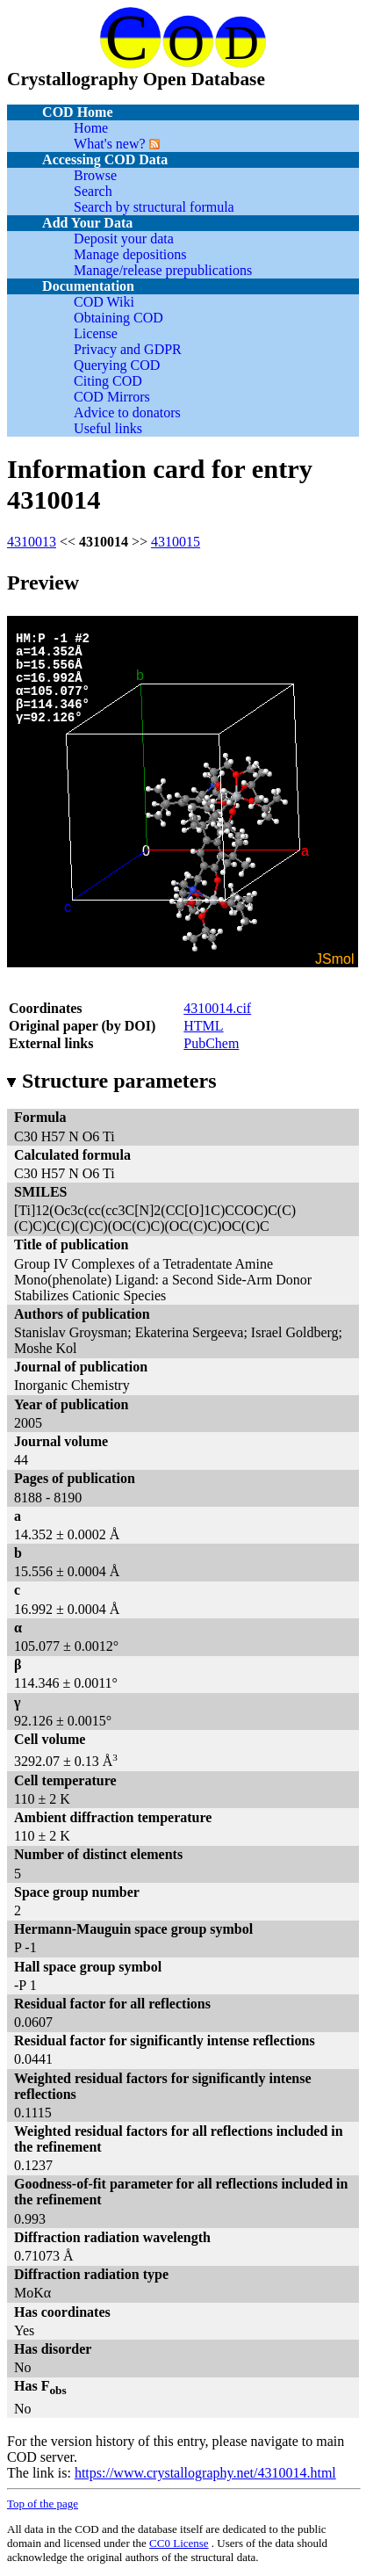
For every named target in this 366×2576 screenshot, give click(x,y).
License (96, 333)
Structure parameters (111, 1080)
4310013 (31, 541)
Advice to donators (127, 412)
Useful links (108, 428)
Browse (95, 175)
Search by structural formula (154, 206)
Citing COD (108, 380)
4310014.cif (217, 1008)
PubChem (211, 1043)
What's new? (110, 143)
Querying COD (117, 365)
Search (93, 191)
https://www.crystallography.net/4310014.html (205, 2472)
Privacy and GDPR (128, 349)
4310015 (175, 541)
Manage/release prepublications (163, 270)
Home (91, 127)
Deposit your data (124, 238)
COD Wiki (104, 301)
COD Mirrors (112, 396)
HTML (203, 1025)
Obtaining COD (118, 317)
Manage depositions (130, 254)
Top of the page (42, 2503)
